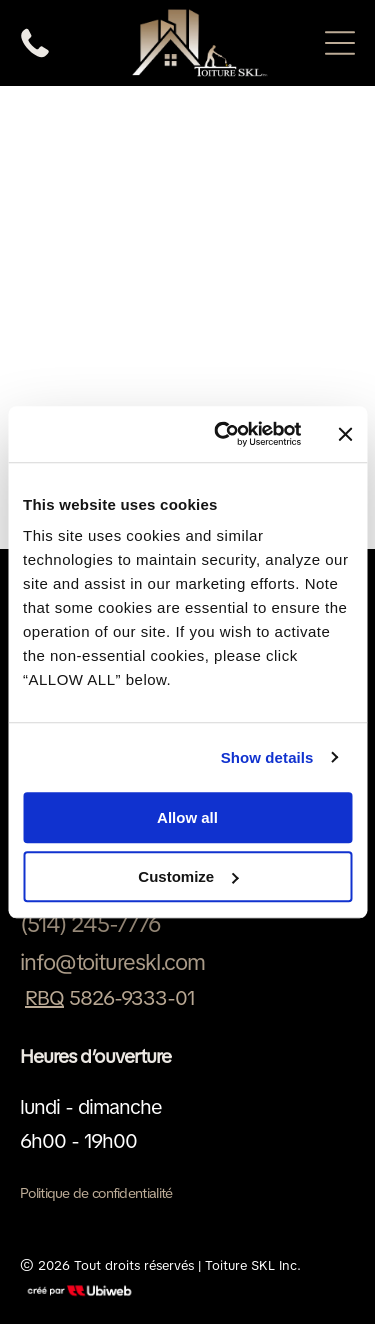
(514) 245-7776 (90, 924)
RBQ (44, 998)
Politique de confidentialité (96, 1193)
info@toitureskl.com (112, 962)
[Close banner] (345, 434)
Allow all (187, 817)
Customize (188, 876)
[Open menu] (340, 43)
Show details (267, 757)
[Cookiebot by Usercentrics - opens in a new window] (223, 434)
